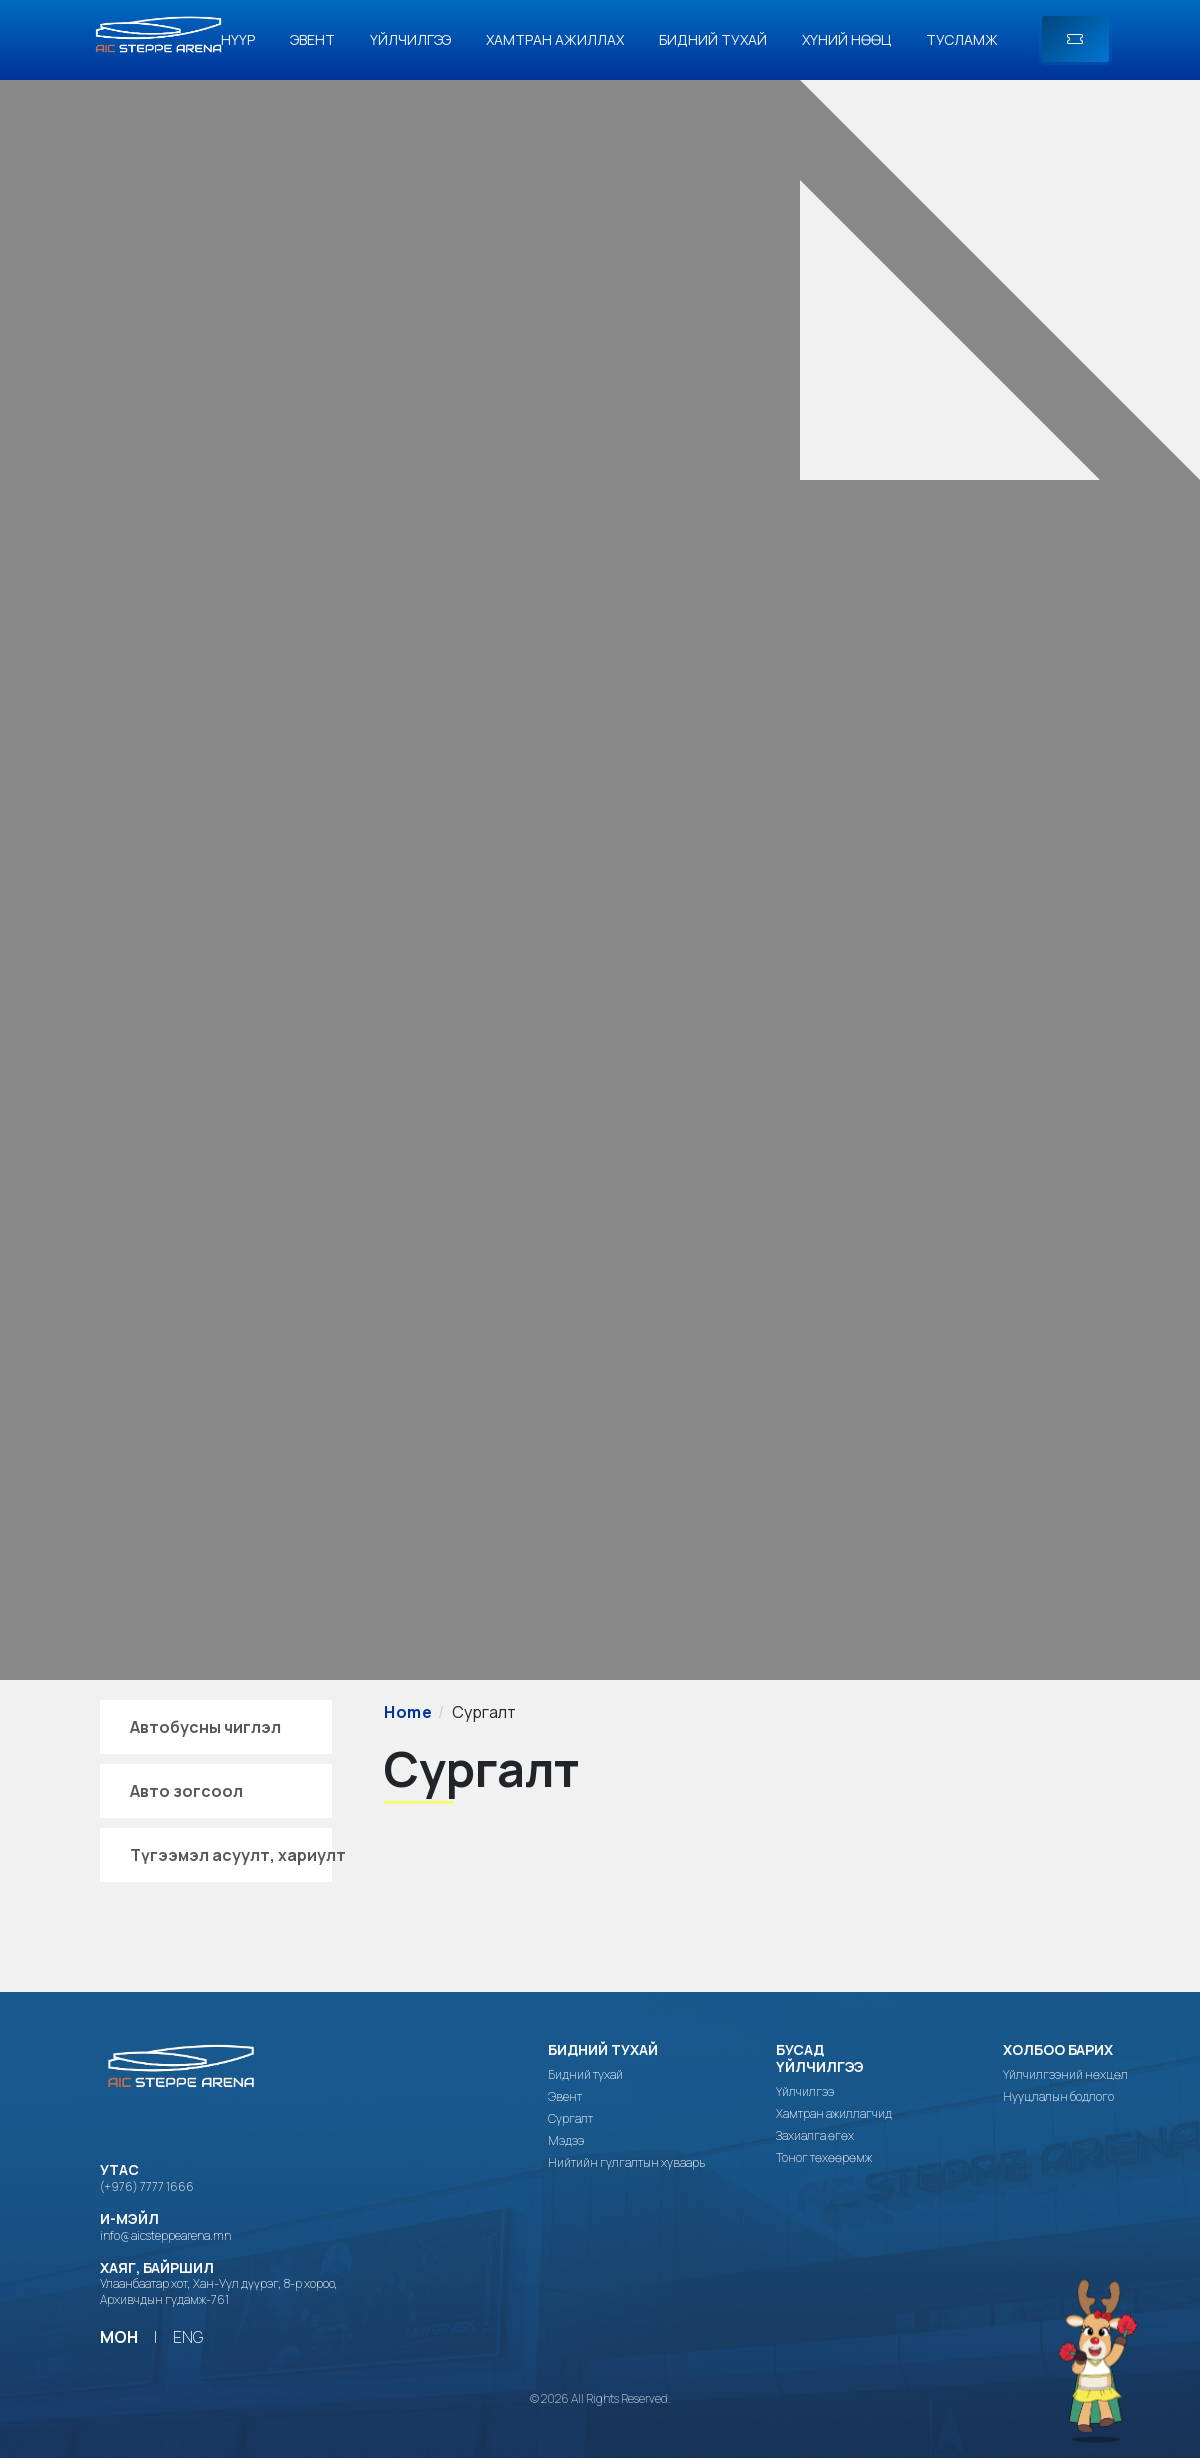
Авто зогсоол (186, 1791)
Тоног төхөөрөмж (824, 2158)
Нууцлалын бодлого (1058, 2097)
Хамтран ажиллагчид (834, 2114)
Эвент (312, 39)
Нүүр (238, 39)
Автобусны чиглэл (205, 1727)
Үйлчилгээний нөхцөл (1065, 2075)
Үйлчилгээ (410, 39)
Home (408, 1712)
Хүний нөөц (846, 39)
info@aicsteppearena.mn (165, 2235)
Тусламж (962, 39)
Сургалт (570, 2119)
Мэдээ (566, 2141)
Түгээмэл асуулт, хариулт (238, 1855)
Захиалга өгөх (815, 2136)
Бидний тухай (713, 39)
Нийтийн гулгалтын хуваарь (626, 2163)
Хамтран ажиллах (555, 39)
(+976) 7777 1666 (147, 2186)
